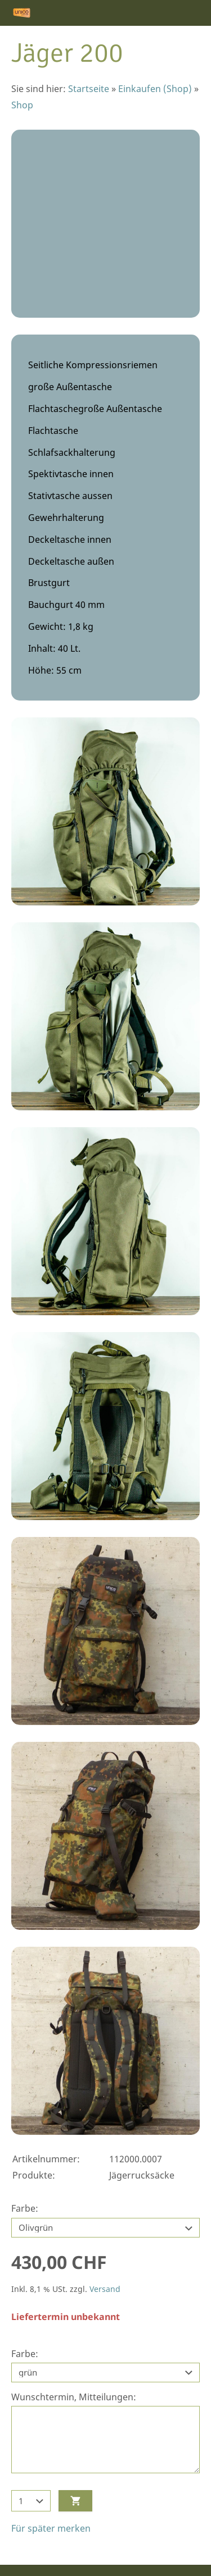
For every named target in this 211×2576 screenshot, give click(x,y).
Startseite (88, 89)
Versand (104, 2289)
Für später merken (51, 2528)
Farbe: (24, 2208)
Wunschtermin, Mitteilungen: (73, 2397)
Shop (22, 105)
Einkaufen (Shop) (155, 89)
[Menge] (31, 2500)
